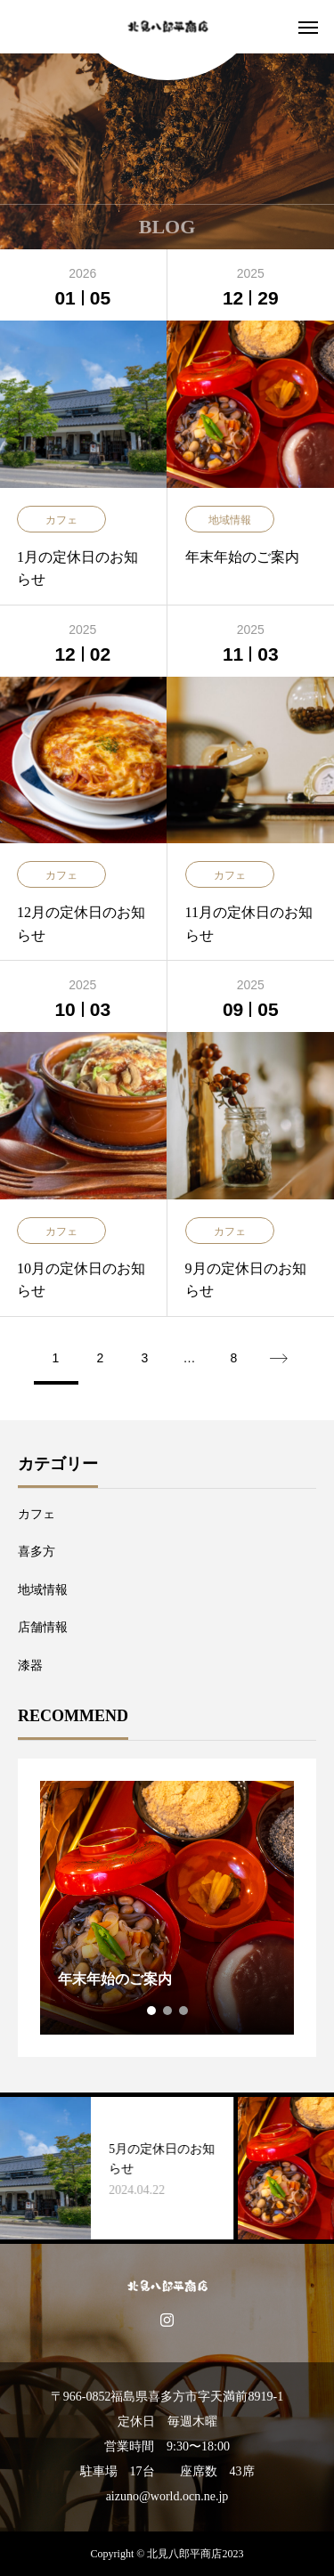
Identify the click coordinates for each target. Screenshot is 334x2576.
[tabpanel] (167, 1908)
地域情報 (43, 1590)
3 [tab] (184, 2010)
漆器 (30, 1665)
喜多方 (36, 1551)
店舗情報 (43, 1627)
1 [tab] (152, 2010)
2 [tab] (168, 2010)
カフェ (36, 1514)
